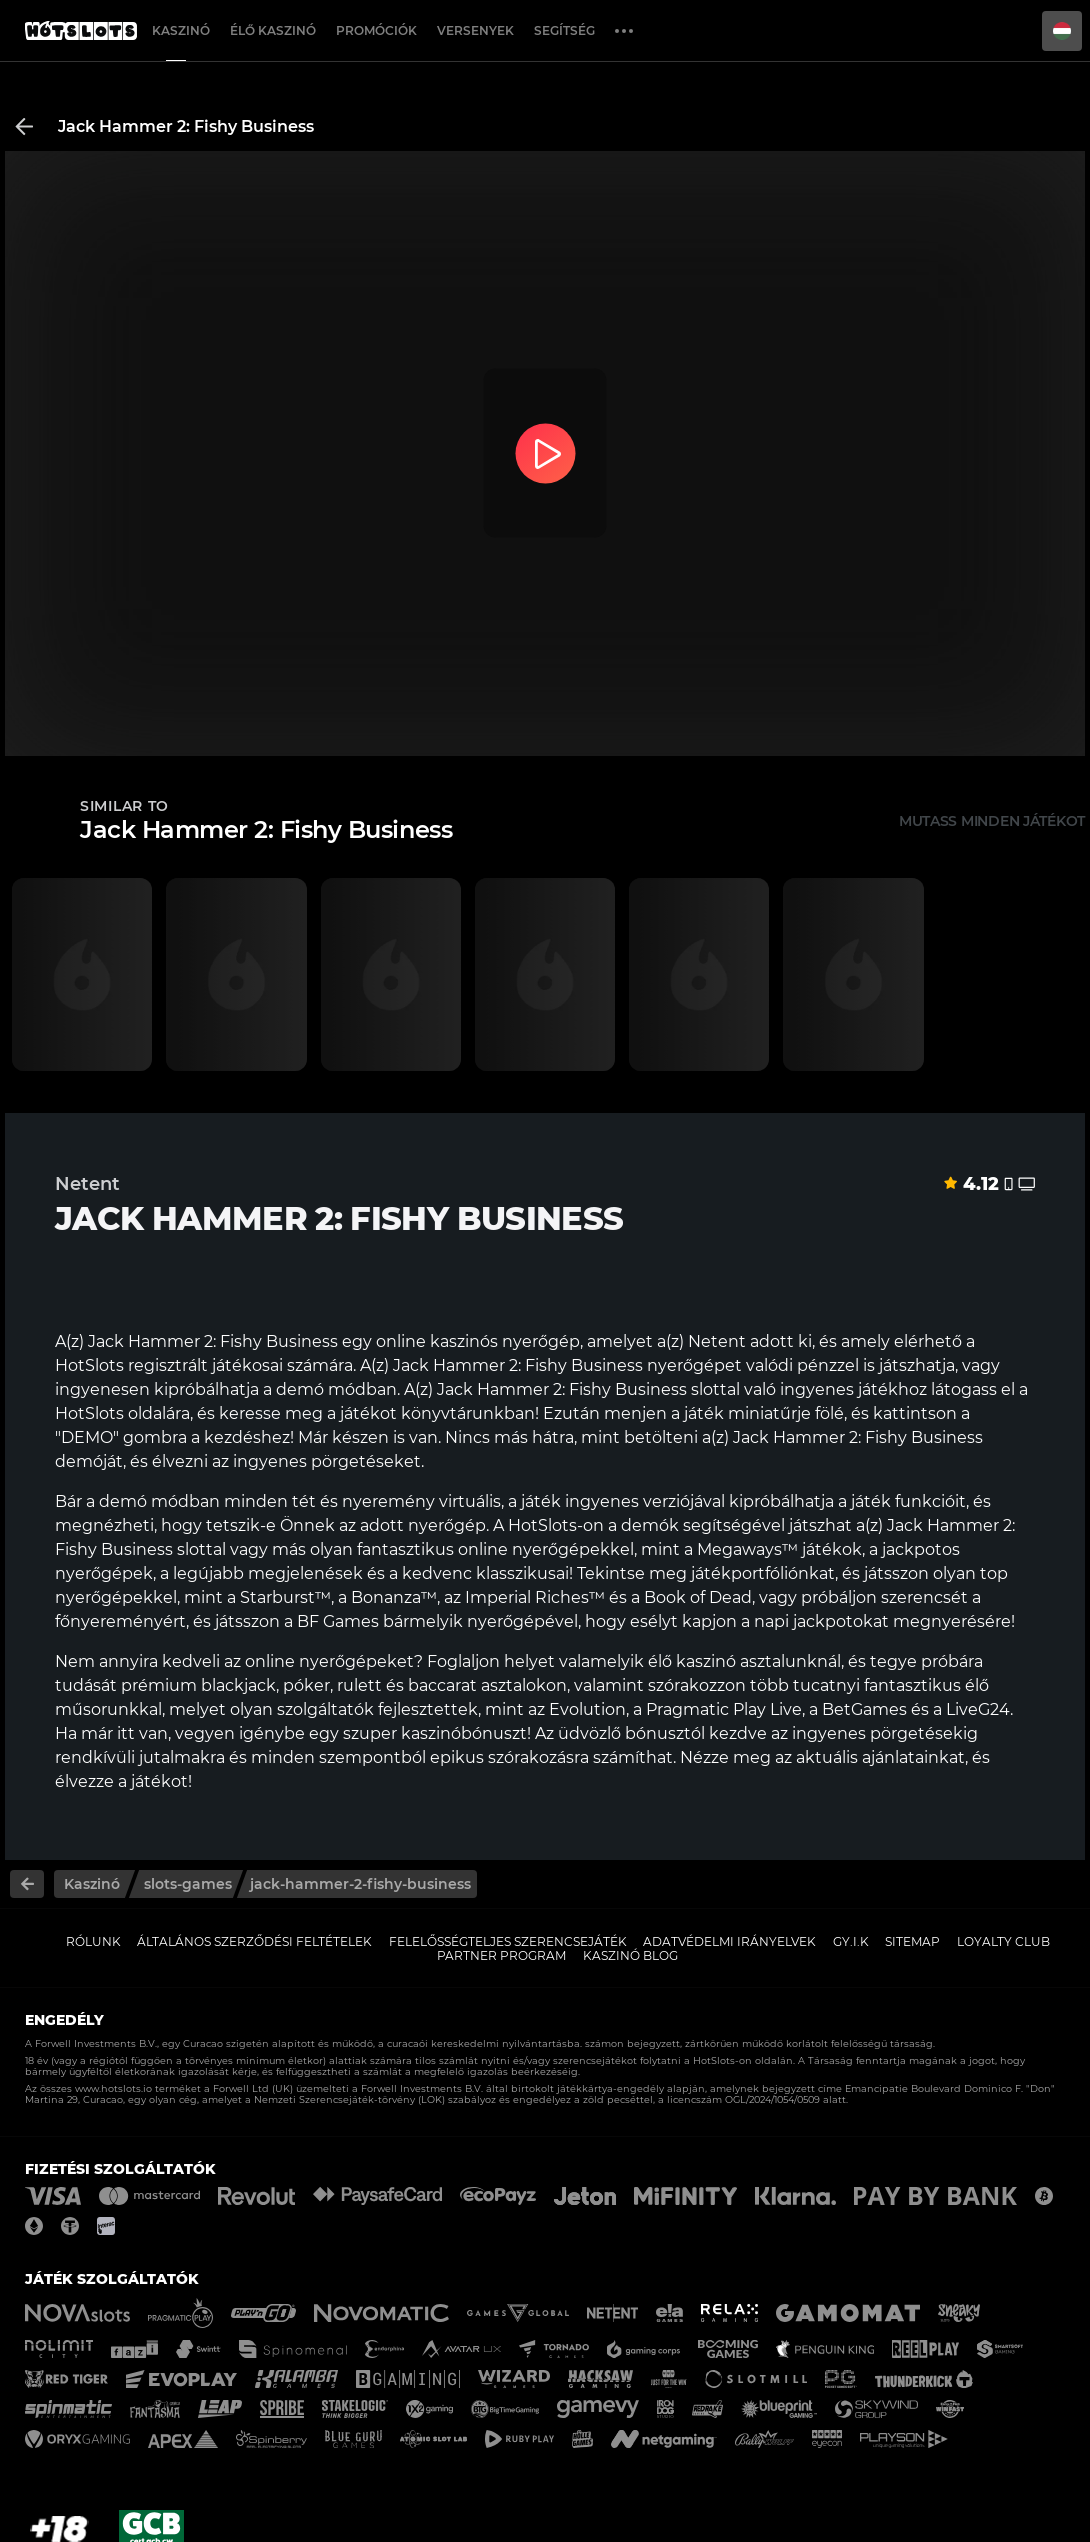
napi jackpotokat (821, 1621)
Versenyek (475, 30)
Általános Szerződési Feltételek (254, 1941)
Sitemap (912, 1941)
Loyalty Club (1003, 1941)
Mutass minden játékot (992, 821)
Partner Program (501, 1955)
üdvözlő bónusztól (631, 1733)
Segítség (564, 30)
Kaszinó (181, 30)
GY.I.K (851, 1941)
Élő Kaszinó (273, 30)
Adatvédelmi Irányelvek (729, 1941)
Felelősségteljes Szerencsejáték (508, 1941)
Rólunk (93, 1941)
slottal (201, 1549)
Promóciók (376, 30)
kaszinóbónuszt (464, 1733)
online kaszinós (437, 1341)
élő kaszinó (692, 1661)
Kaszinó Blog (630, 1955)
